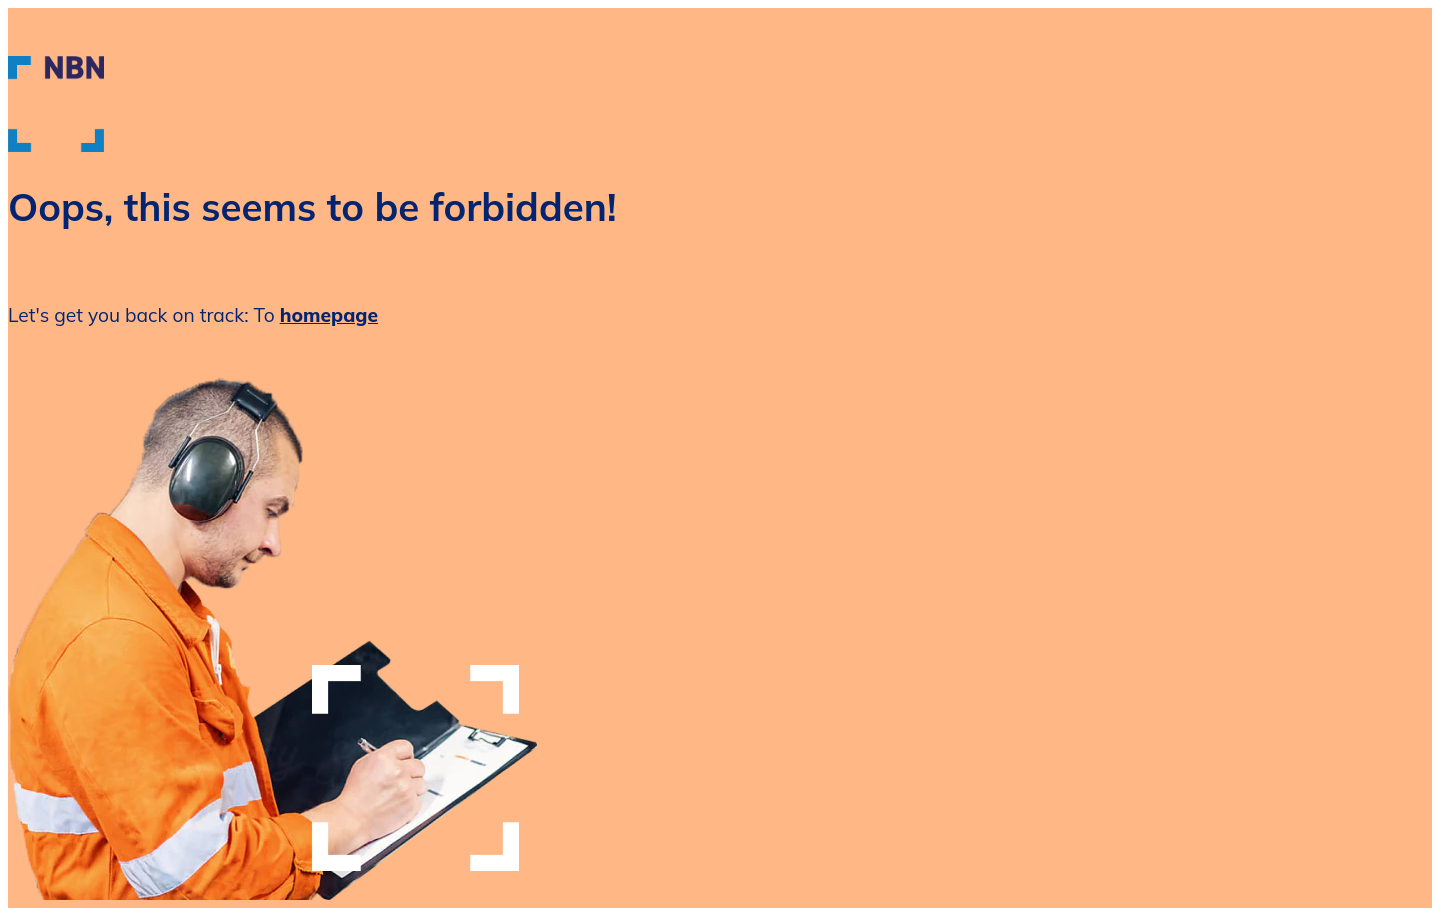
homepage (329, 315)
